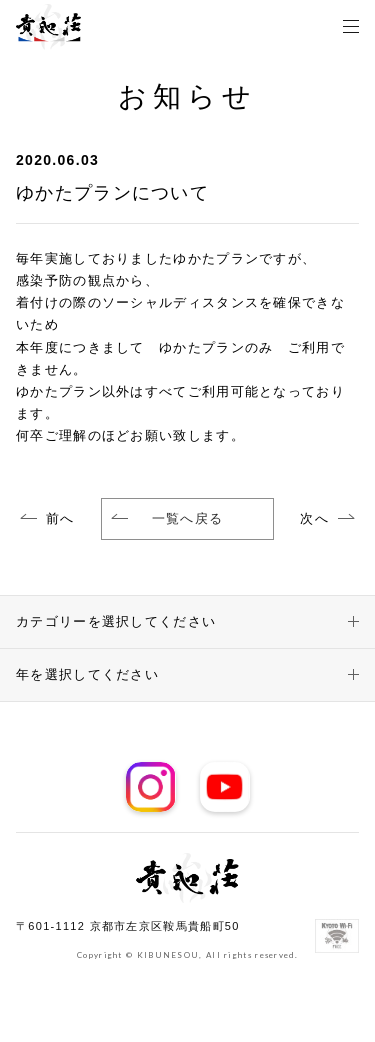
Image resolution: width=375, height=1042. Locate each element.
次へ (314, 518)
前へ (60, 518)
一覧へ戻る (168, 518)
